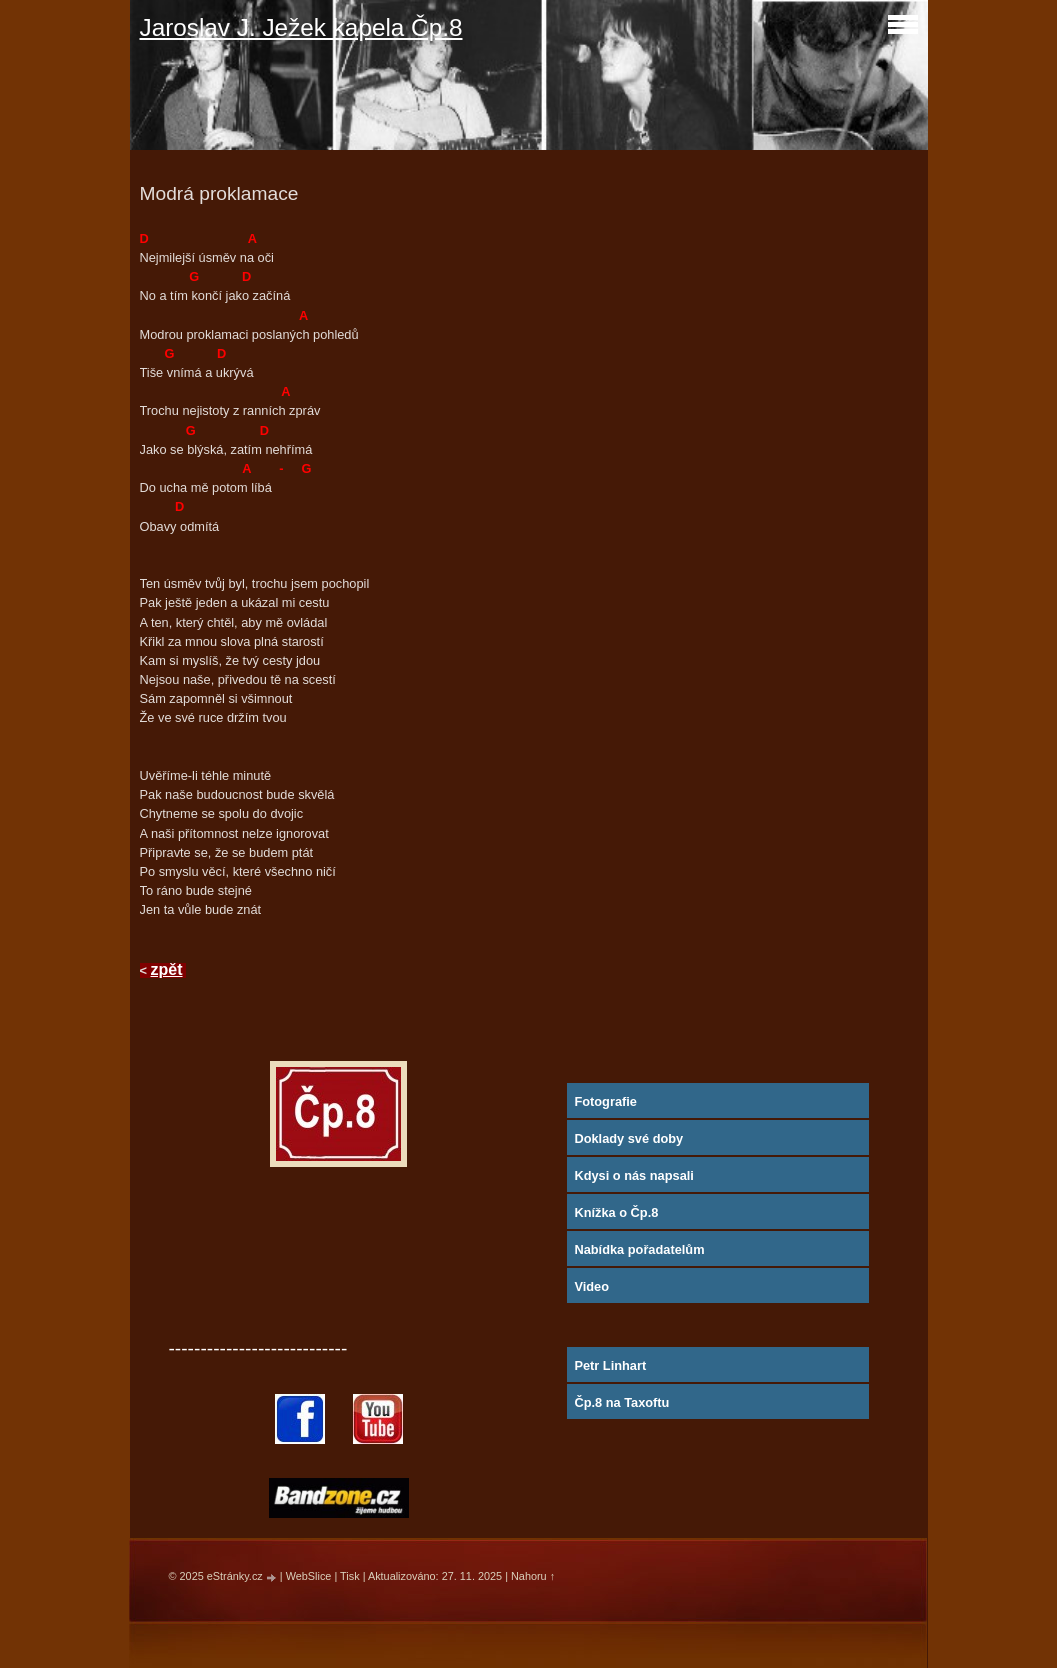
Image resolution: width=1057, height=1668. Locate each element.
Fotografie (605, 1101)
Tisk (350, 1576)
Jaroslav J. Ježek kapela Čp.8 (301, 27)
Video (591, 1286)
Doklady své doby (628, 1138)
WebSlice (309, 1576)
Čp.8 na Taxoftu (621, 1402)
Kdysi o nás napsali (633, 1175)
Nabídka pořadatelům (639, 1249)
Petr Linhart (610, 1365)
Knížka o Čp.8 (616, 1212)
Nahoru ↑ (533, 1576)
